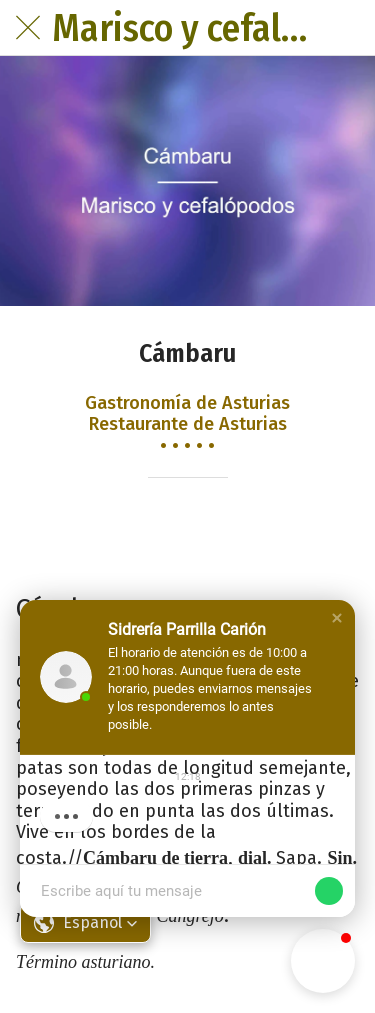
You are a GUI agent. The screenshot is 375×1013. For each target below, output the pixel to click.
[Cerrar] (28, 28)
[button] (337, 618)
